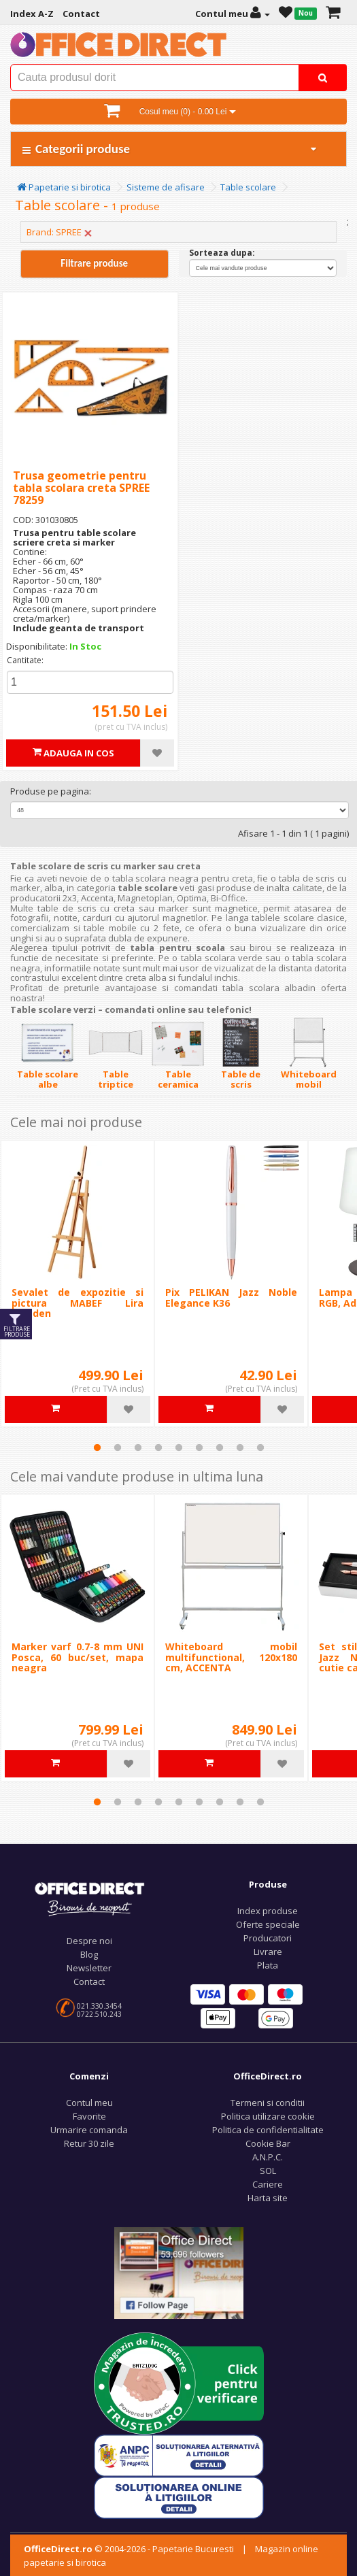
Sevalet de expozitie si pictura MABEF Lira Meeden (77, 1303)
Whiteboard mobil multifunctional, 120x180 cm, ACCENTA (231, 1657)
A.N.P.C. (267, 2157)
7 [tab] (219, 1447)
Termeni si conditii (268, 2102)
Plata (267, 1965)
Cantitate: (25, 660)
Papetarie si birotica (64, 187)
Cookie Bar (267, 2143)
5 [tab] (178, 1447)
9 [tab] (260, 1447)
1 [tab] (97, 1447)
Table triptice (115, 1079)
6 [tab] (199, 1447)
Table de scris (240, 1079)
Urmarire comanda (89, 2130)
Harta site (268, 2198)
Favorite (89, 2116)
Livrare (268, 1951)
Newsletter (89, 1968)
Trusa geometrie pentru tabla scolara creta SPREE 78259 (81, 487)
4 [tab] (158, 1447)
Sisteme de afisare (165, 187)
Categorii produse (170, 148)
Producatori (267, 1938)
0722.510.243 (99, 2014)
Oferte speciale (268, 1924)
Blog (89, 1954)
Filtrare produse (94, 263)
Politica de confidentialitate (268, 2130)
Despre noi (89, 1941)
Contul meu (89, 2102)
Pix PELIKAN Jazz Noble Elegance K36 (231, 1297)
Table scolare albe (47, 1079)
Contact (89, 1981)
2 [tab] (117, 1447)
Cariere (267, 2184)
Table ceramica (178, 1079)
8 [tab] (240, 1447)
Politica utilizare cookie (268, 2116)
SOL (268, 2170)
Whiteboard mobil (309, 1079)
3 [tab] (138, 1447)
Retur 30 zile (89, 2143)
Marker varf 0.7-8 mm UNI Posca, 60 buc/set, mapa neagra (77, 1657)
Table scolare (248, 187)
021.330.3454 (99, 2006)
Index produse (267, 1911)
